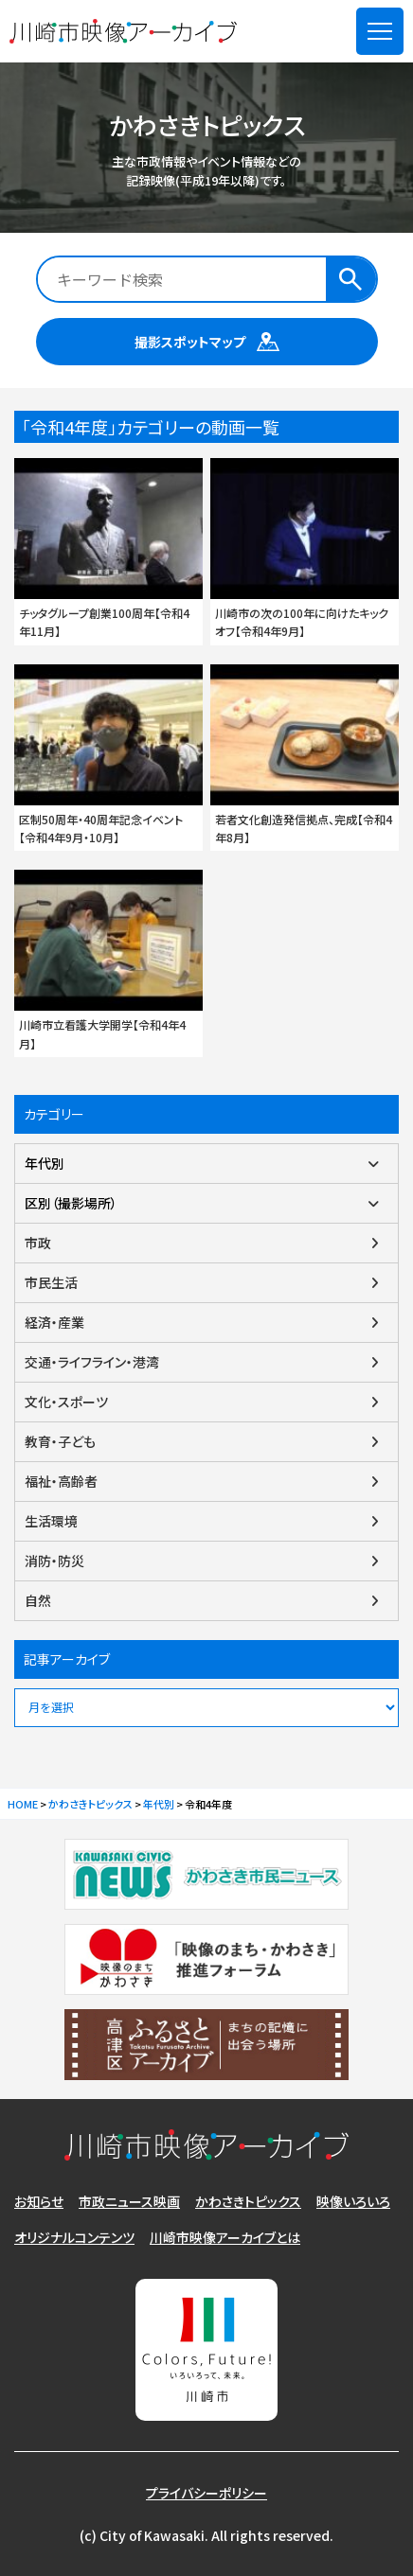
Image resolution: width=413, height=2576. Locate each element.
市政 (38, 1242)
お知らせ (38, 2201)
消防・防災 (54, 1560)
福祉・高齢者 (61, 1481)
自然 (38, 1600)
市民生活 (51, 1282)
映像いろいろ (353, 2201)
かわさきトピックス (248, 2201)
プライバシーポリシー (206, 2492)
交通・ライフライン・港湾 (92, 1361)
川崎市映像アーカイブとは (225, 2237)
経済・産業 (54, 1322)
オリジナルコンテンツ (74, 2237)
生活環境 (51, 1520)
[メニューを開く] (380, 31)
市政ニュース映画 (129, 2201)
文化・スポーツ (66, 1401)
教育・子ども (60, 1441)
